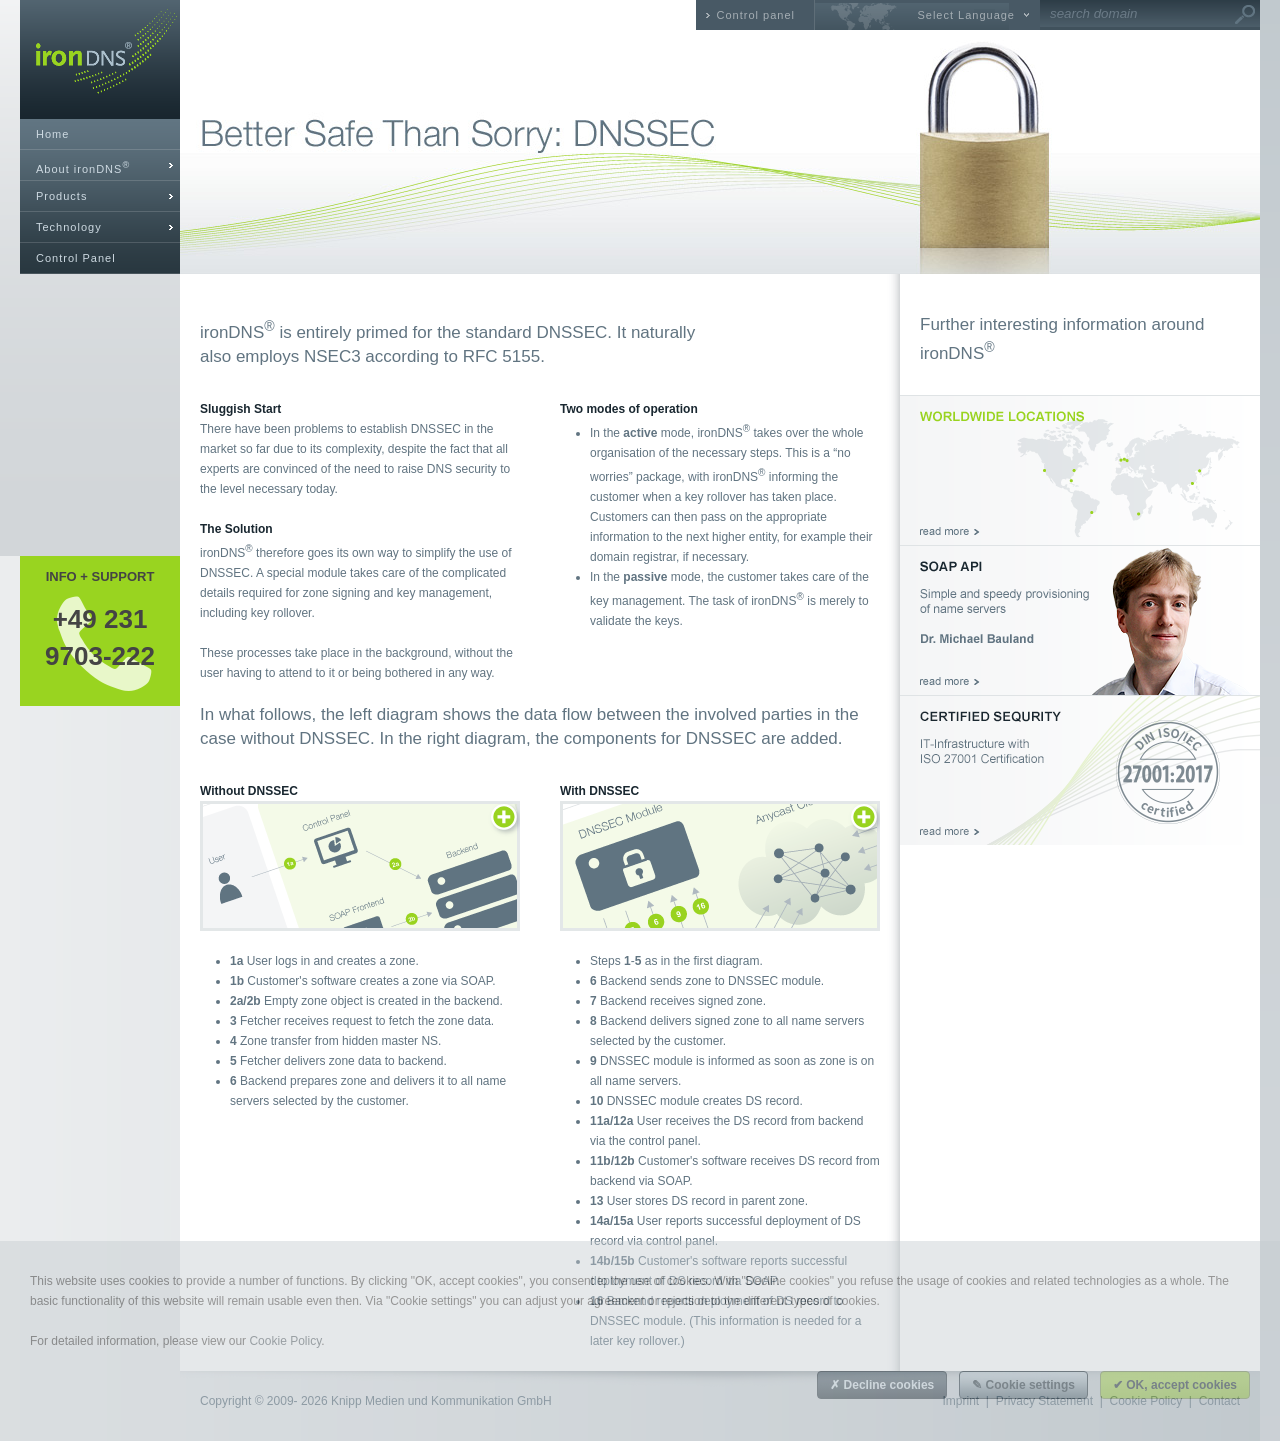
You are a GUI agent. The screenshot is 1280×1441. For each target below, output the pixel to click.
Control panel (756, 15)
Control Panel (76, 258)
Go (1245, 15)
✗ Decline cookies (882, 1385)
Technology (69, 227)
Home (52, 134)
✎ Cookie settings (1023, 1385)
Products (61, 196)
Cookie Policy (285, 1341)
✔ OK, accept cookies (1175, 1385)
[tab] (100, 165)
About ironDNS (83, 167)
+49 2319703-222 (100, 637)
